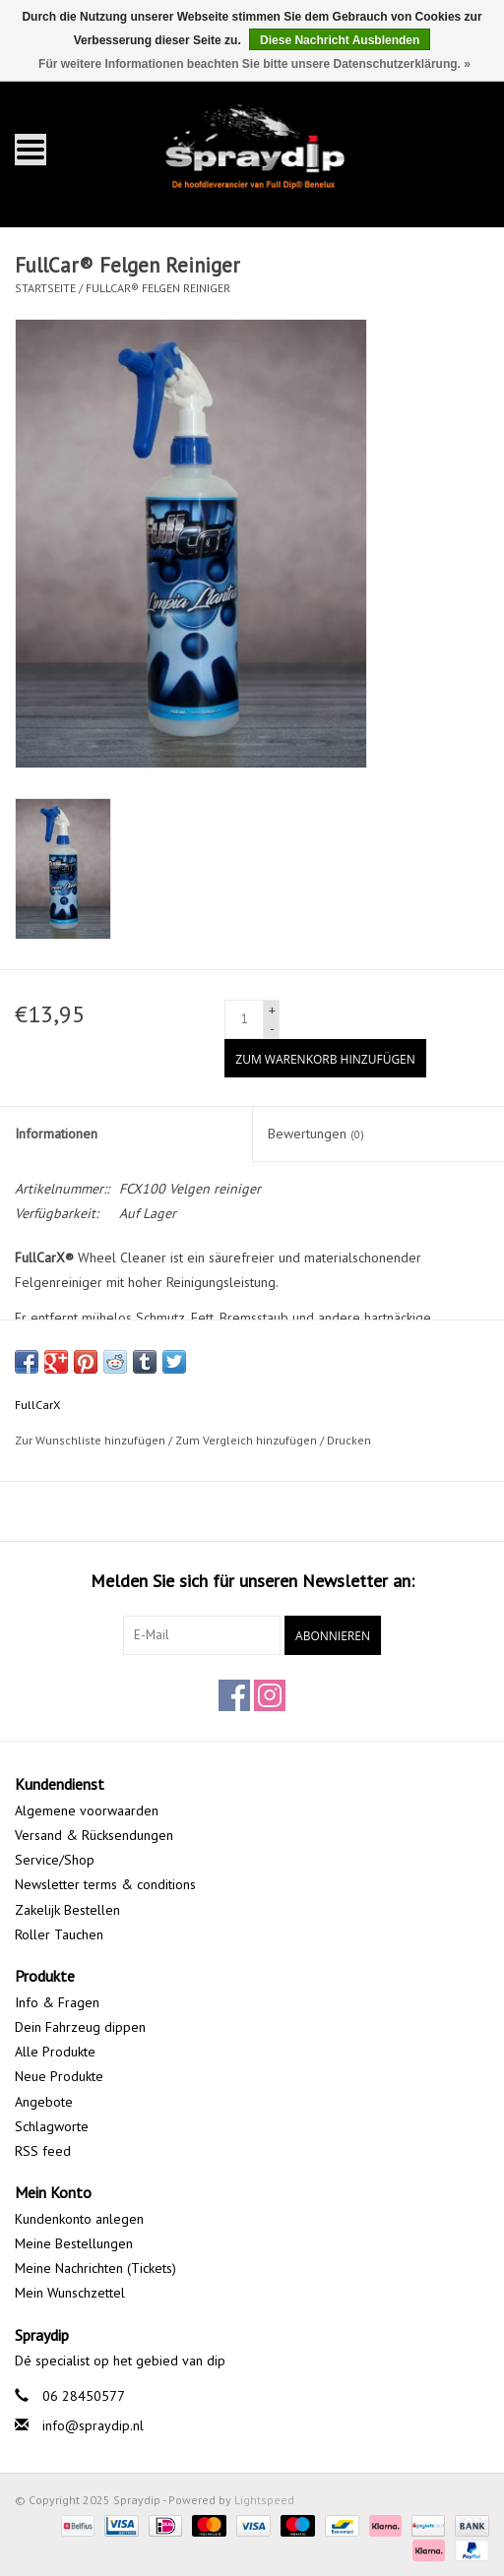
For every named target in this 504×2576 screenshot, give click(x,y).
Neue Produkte (59, 2076)
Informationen (56, 1133)
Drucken (349, 1440)
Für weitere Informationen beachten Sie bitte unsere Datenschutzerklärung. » (254, 64)
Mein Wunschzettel (70, 2292)
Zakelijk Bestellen (67, 1910)
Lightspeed (264, 2499)
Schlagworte (52, 2126)
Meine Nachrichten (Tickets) (95, 2268)
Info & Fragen (57, 2002)
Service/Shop (54, 1860)
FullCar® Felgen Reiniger (158, 287)
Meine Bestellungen (74, 2243)
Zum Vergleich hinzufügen (247, 1440)
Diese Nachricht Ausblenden (339, 40)
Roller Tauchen (59, 1934)
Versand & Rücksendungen (94, 1835)
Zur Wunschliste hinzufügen (90, 1440)
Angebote (44, 2102)
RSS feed (43, 2151)
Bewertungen (316, 1133)
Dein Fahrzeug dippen (80, 2027)
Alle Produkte (55, 2051)
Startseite (45, 287)
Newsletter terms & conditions (105, 1884)
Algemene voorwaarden (86, 1810)
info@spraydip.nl (93, 2425)
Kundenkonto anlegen (79, 2219)
